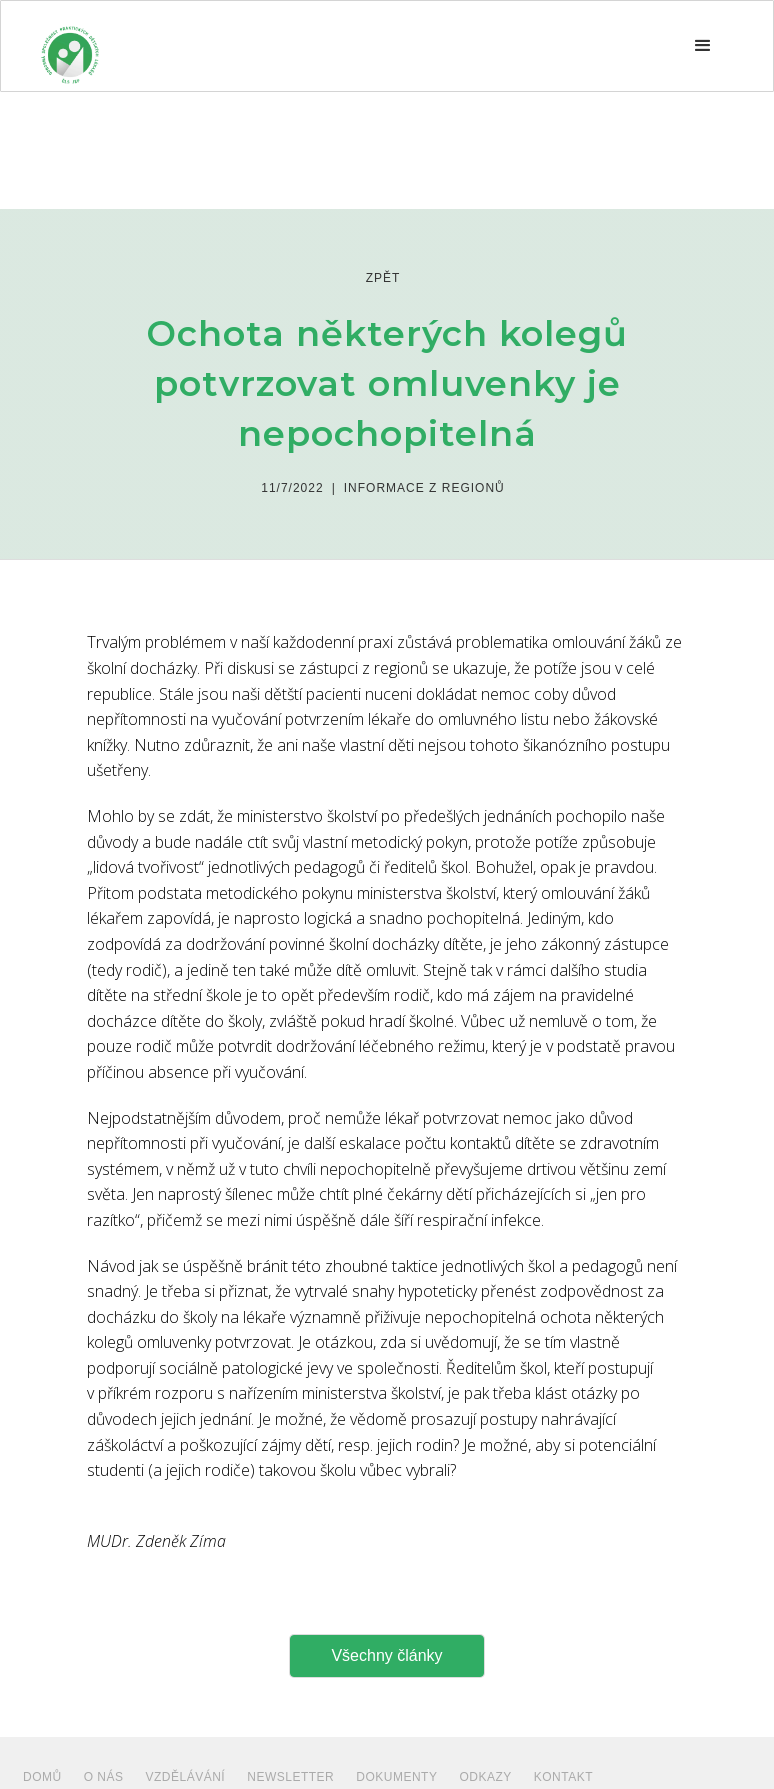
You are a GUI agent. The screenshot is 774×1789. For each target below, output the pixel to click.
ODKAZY (485, 1777)
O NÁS (104, 1777)
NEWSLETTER (290, 1777)
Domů (42, 1777)
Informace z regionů (424, 488)
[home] (70, 46)
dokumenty (396, 1777)
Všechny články (386, 1655)
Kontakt (563, 1777)
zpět (383, 278)
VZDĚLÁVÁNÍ (186, 1777)
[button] (703, 46)
